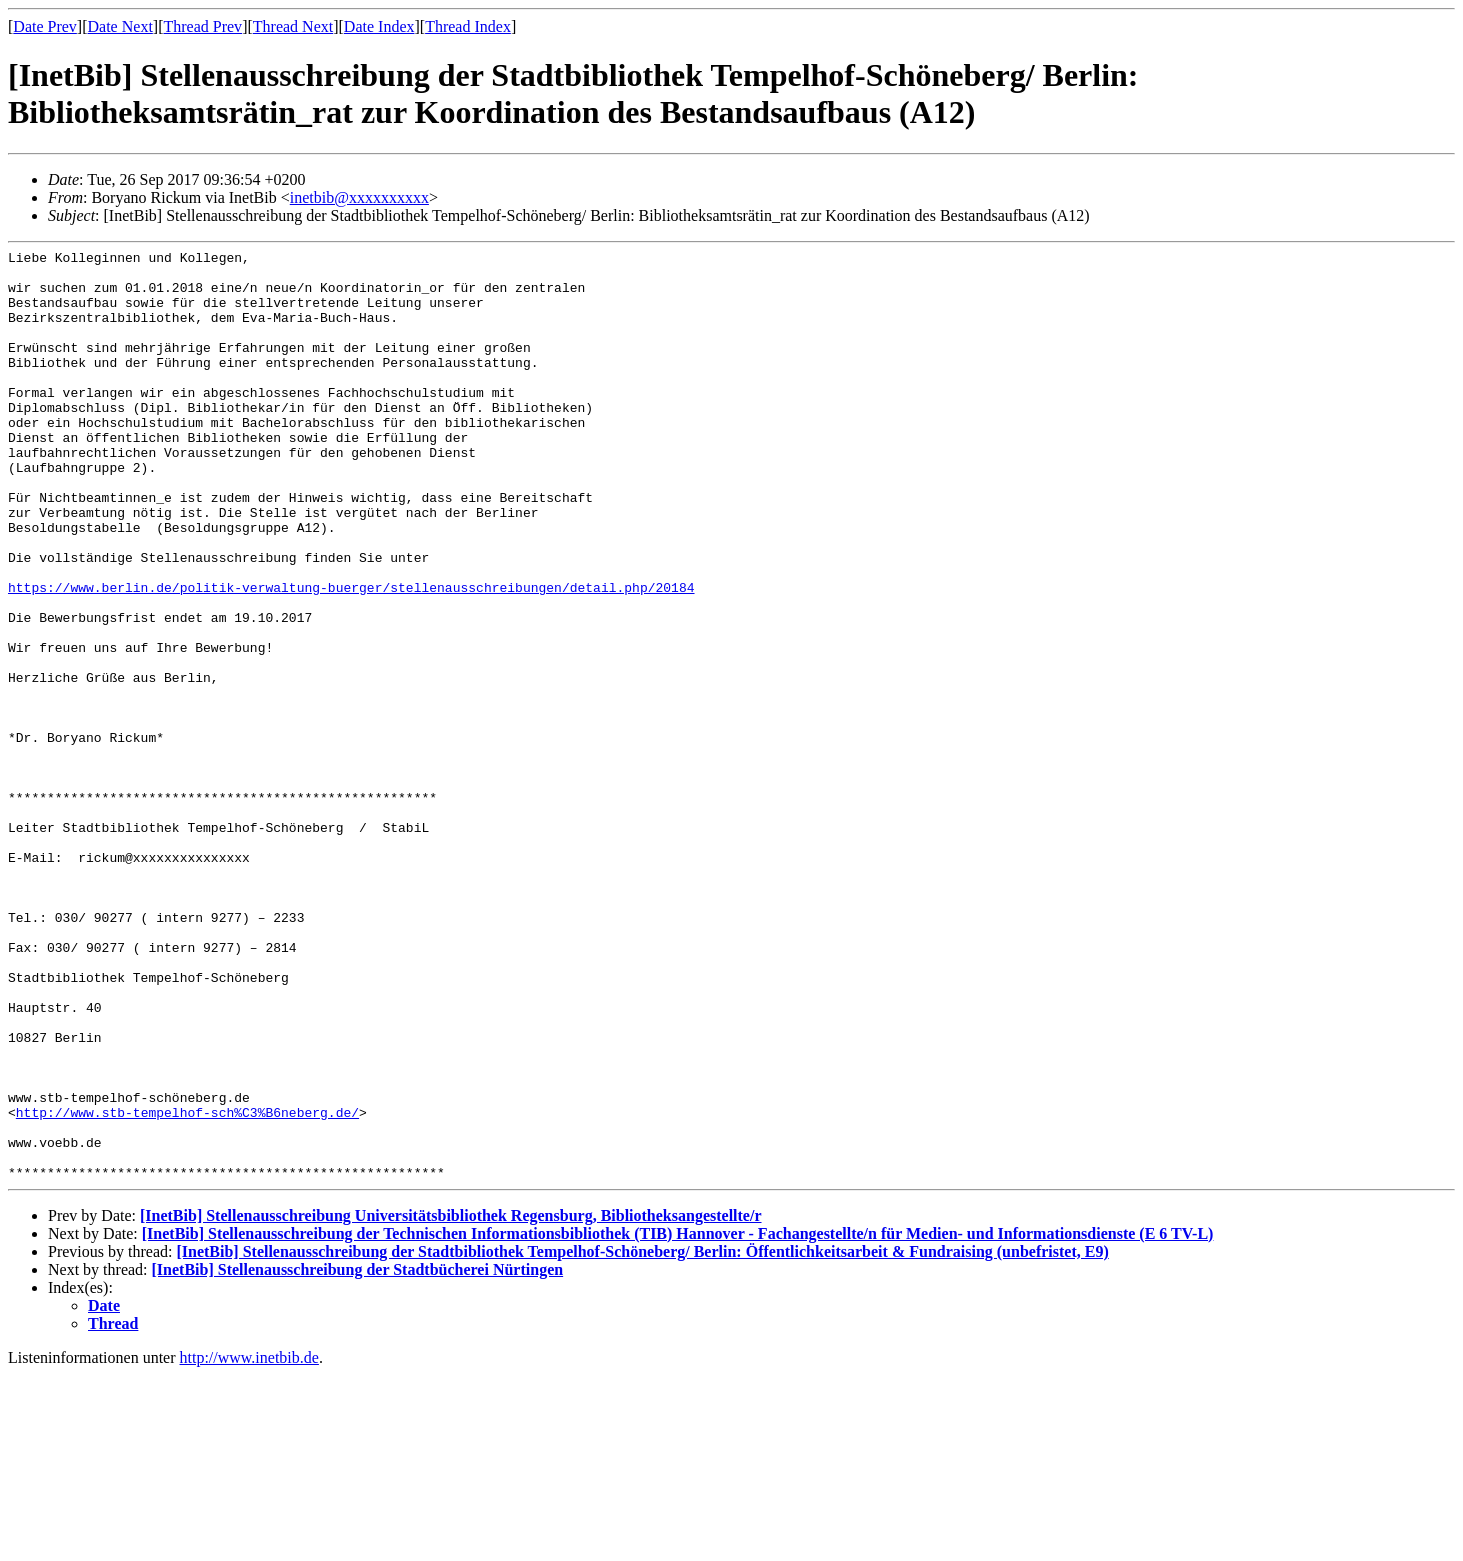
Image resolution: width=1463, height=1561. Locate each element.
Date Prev (45, 26)
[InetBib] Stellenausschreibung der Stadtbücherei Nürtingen (358, 1455)
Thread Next (293, 26)
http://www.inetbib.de (249, 1543)
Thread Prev (202, 26)
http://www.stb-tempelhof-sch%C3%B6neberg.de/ (187, 1286)
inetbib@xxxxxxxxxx (359, 197)
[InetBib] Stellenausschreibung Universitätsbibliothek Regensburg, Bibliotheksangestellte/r (451, 1401)
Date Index (379, 26)
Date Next (120, 26)
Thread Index (468, 26)
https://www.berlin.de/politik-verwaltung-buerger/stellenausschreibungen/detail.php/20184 (351, 656)
